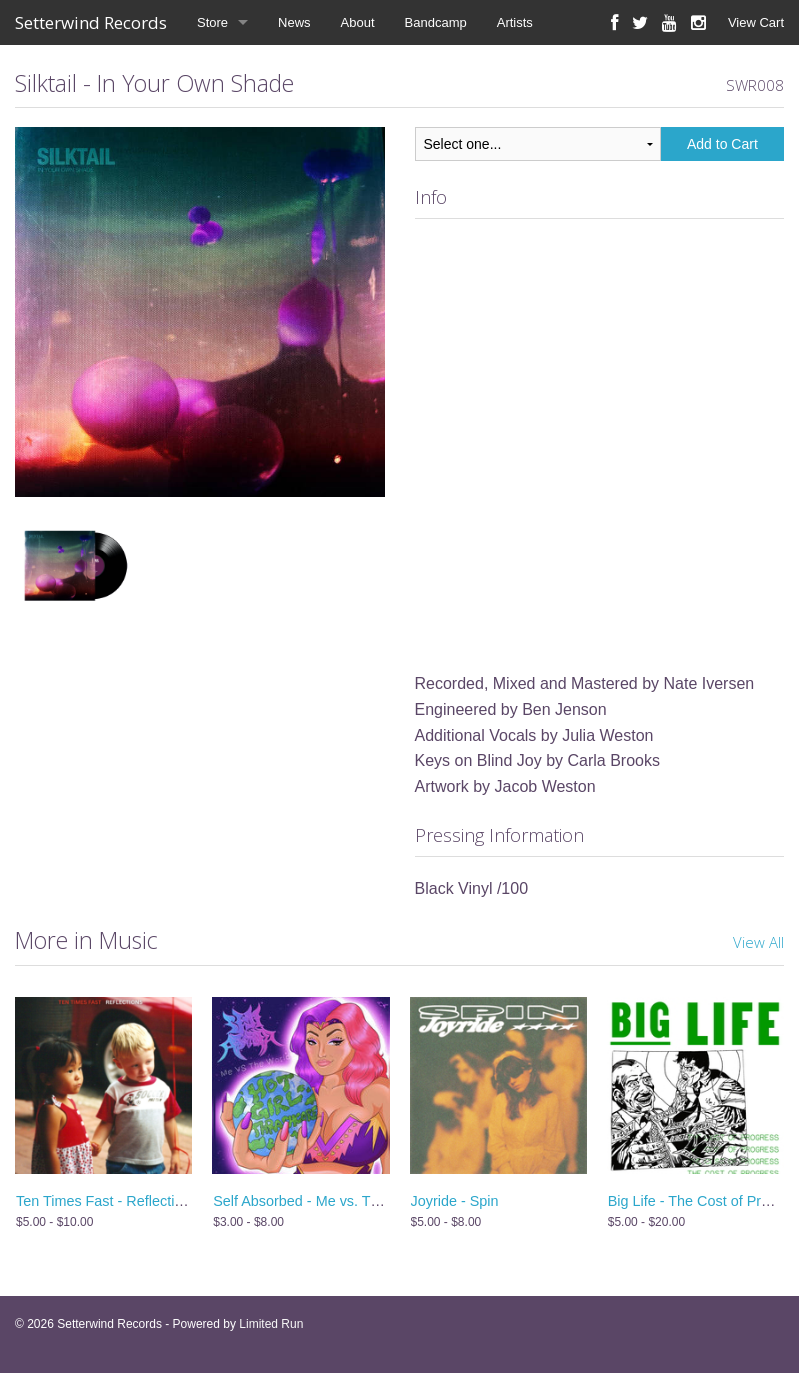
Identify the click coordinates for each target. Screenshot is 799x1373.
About (358, 22)
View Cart (756, 22)
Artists (515, 22)
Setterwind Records (91, 22)
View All (758, 942)
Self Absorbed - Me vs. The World (320, 1201)
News (294, 22)
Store (212, 22)
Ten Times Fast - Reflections (107, 1201)
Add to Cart (722, 144)
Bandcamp (436, 22)
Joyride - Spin (455, 1201)
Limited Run (271, 1324)
